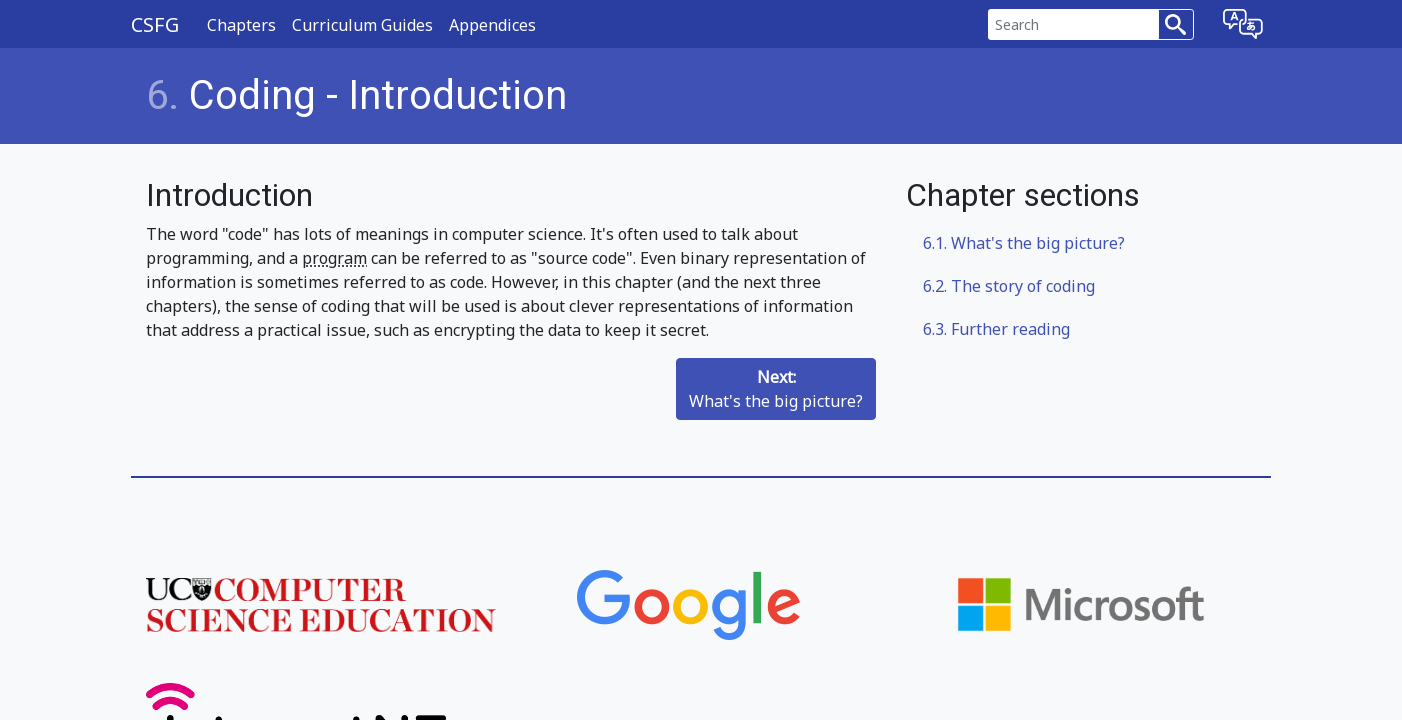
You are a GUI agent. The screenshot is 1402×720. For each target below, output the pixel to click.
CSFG (155, 24)
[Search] (1073, 24)
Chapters (241, 25)
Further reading (996, 329)
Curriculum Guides (362, 25)
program (334, 258)
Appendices (492, 25)
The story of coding (1009, 286)
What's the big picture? (776, 389)
